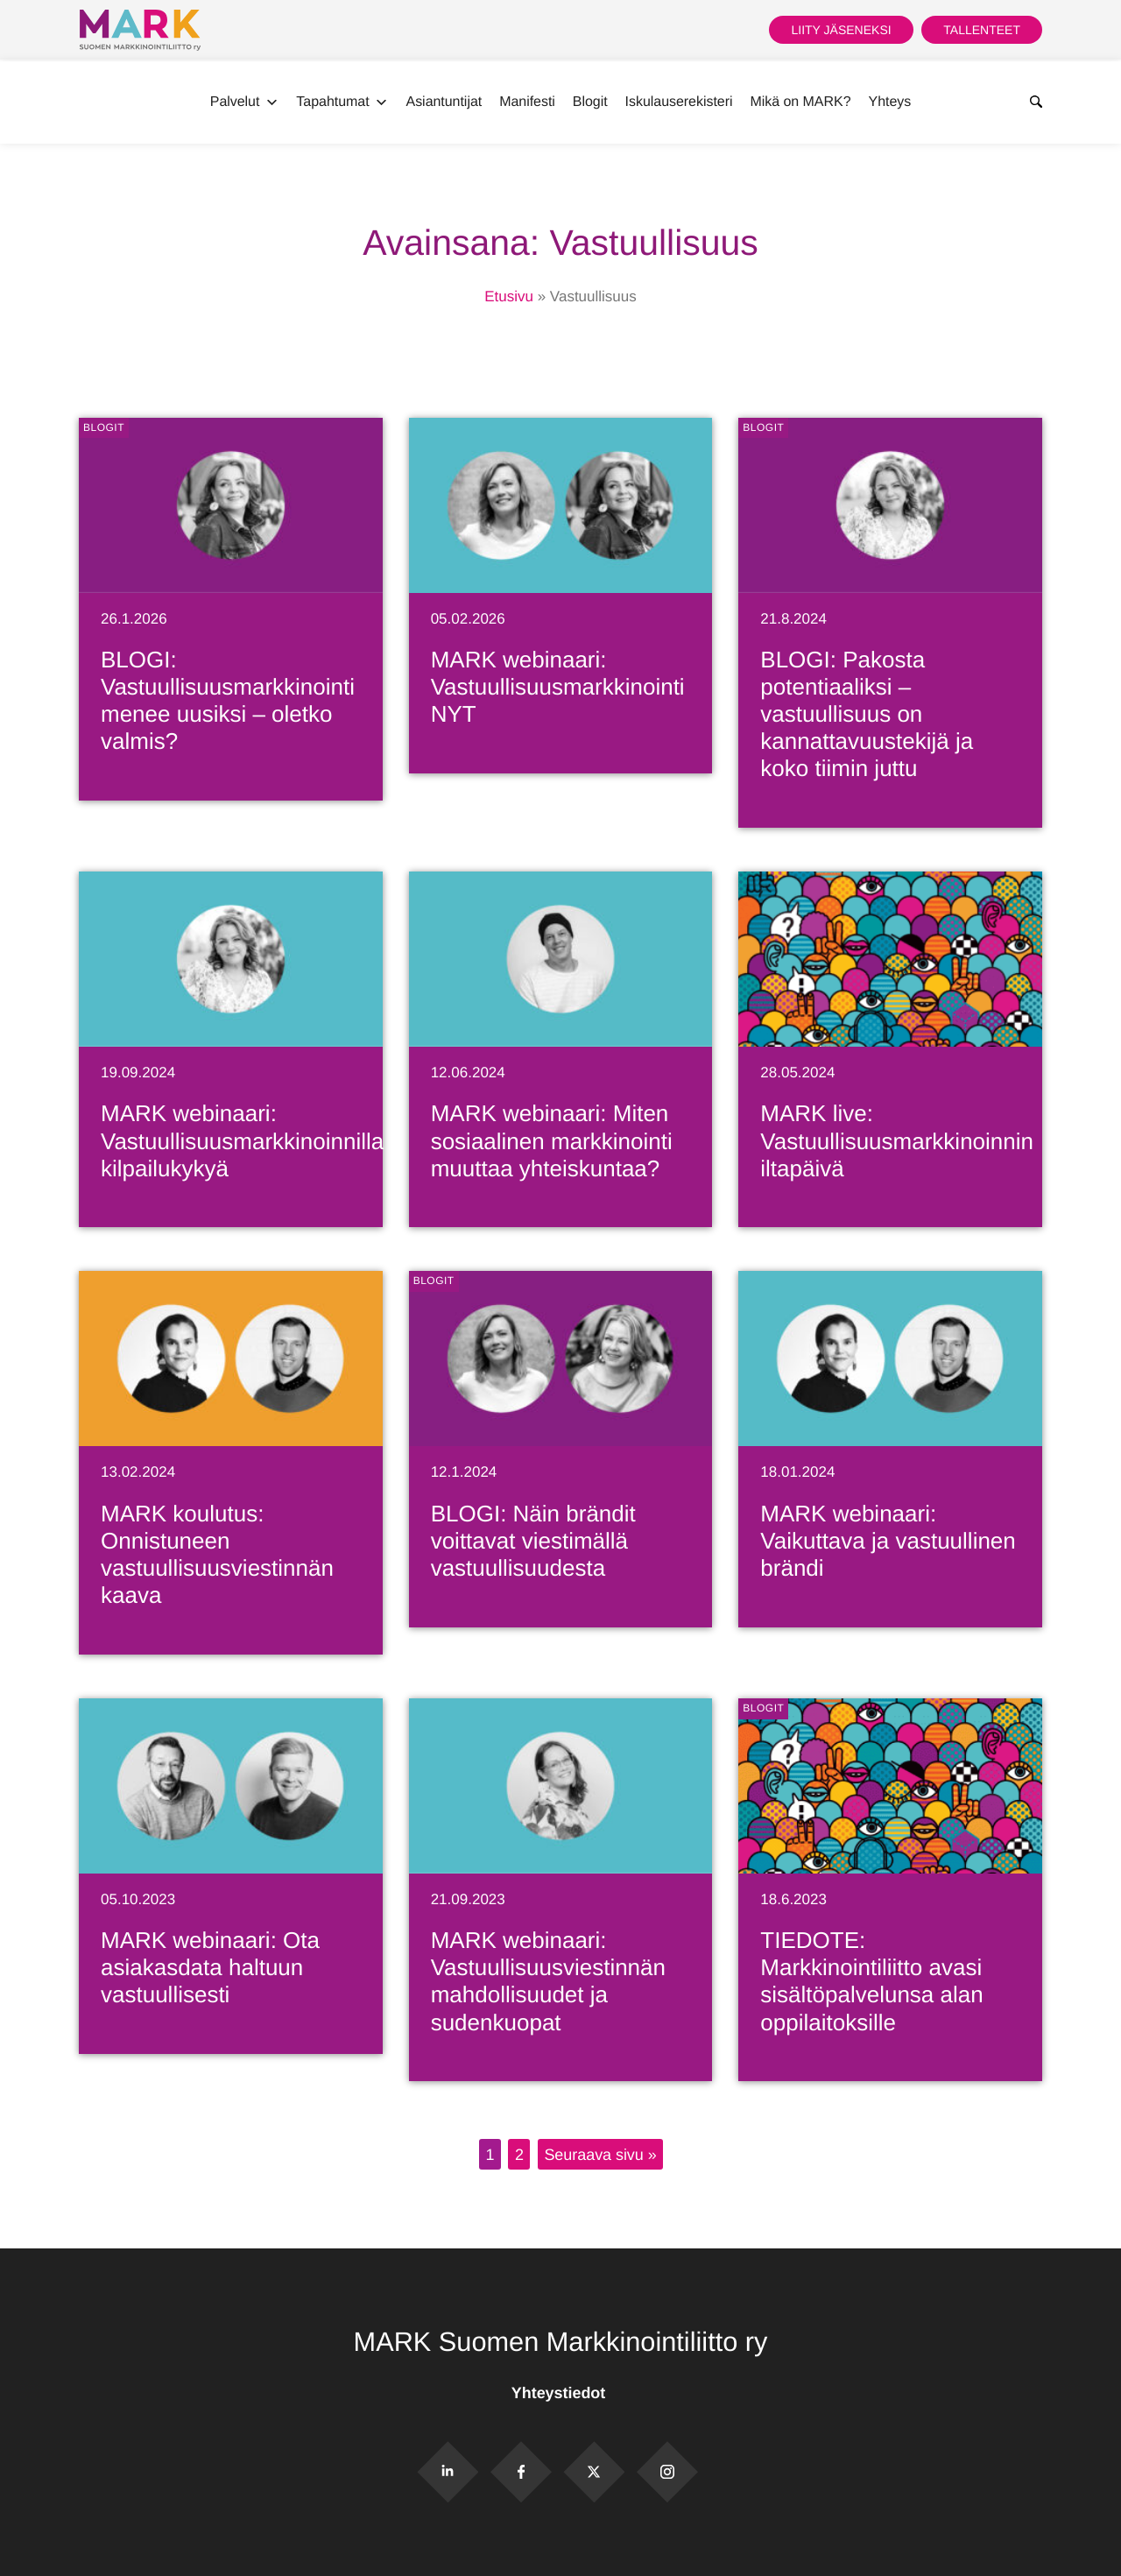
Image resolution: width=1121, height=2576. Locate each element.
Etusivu (508, 296)
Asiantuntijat (444, 102)
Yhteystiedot (560, 2393)
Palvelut (244, 102)
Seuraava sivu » (600, 2154)
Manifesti (527, 102)
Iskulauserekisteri (679, 102)
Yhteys (890, 102)
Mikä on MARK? (800, 102)
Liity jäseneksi (841, 30)
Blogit (590, 102)
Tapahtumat (342, 102)
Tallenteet (981, 30)
